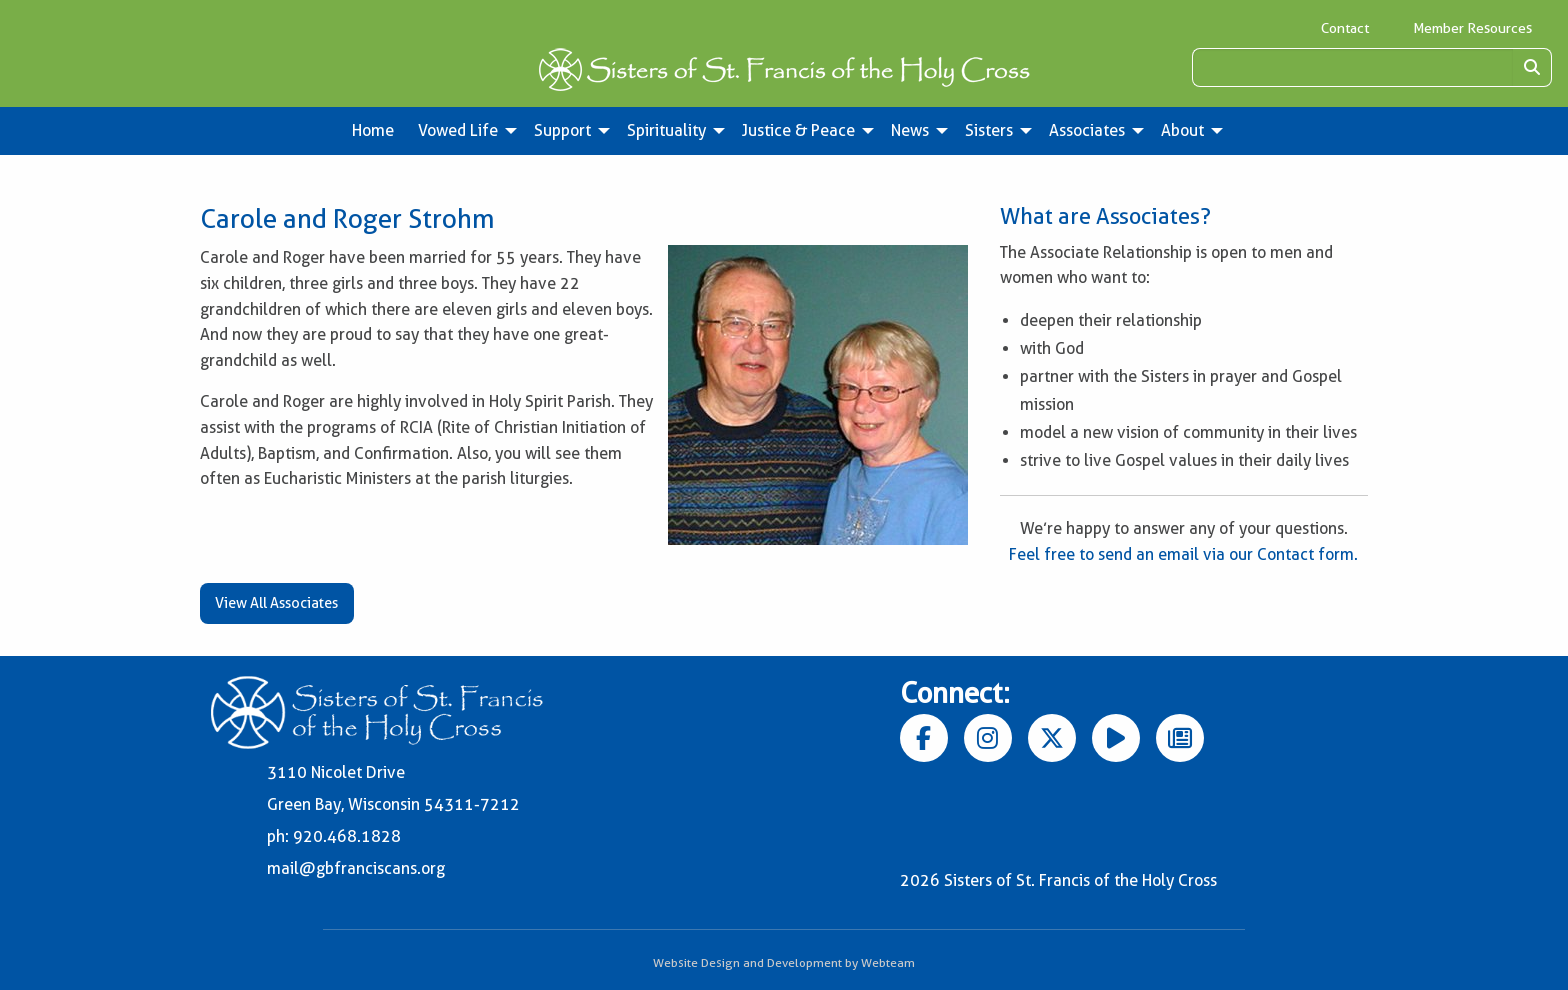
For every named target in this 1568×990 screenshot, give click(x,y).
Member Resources (1472, 28)
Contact (1345, 28)
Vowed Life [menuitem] (458, 130)
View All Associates (276, 603)
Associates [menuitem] (1087, 130)
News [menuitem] (910, 130)
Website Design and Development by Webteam (784, 962)
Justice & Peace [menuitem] (798, 130)
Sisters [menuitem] (989, 130)
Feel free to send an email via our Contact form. (1183, 554)
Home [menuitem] (373, 130)
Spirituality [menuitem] (666, 130)
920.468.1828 (347, 836)
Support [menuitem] (562, 130)
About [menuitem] (1182, 130)
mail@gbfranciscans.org (356, 868)
